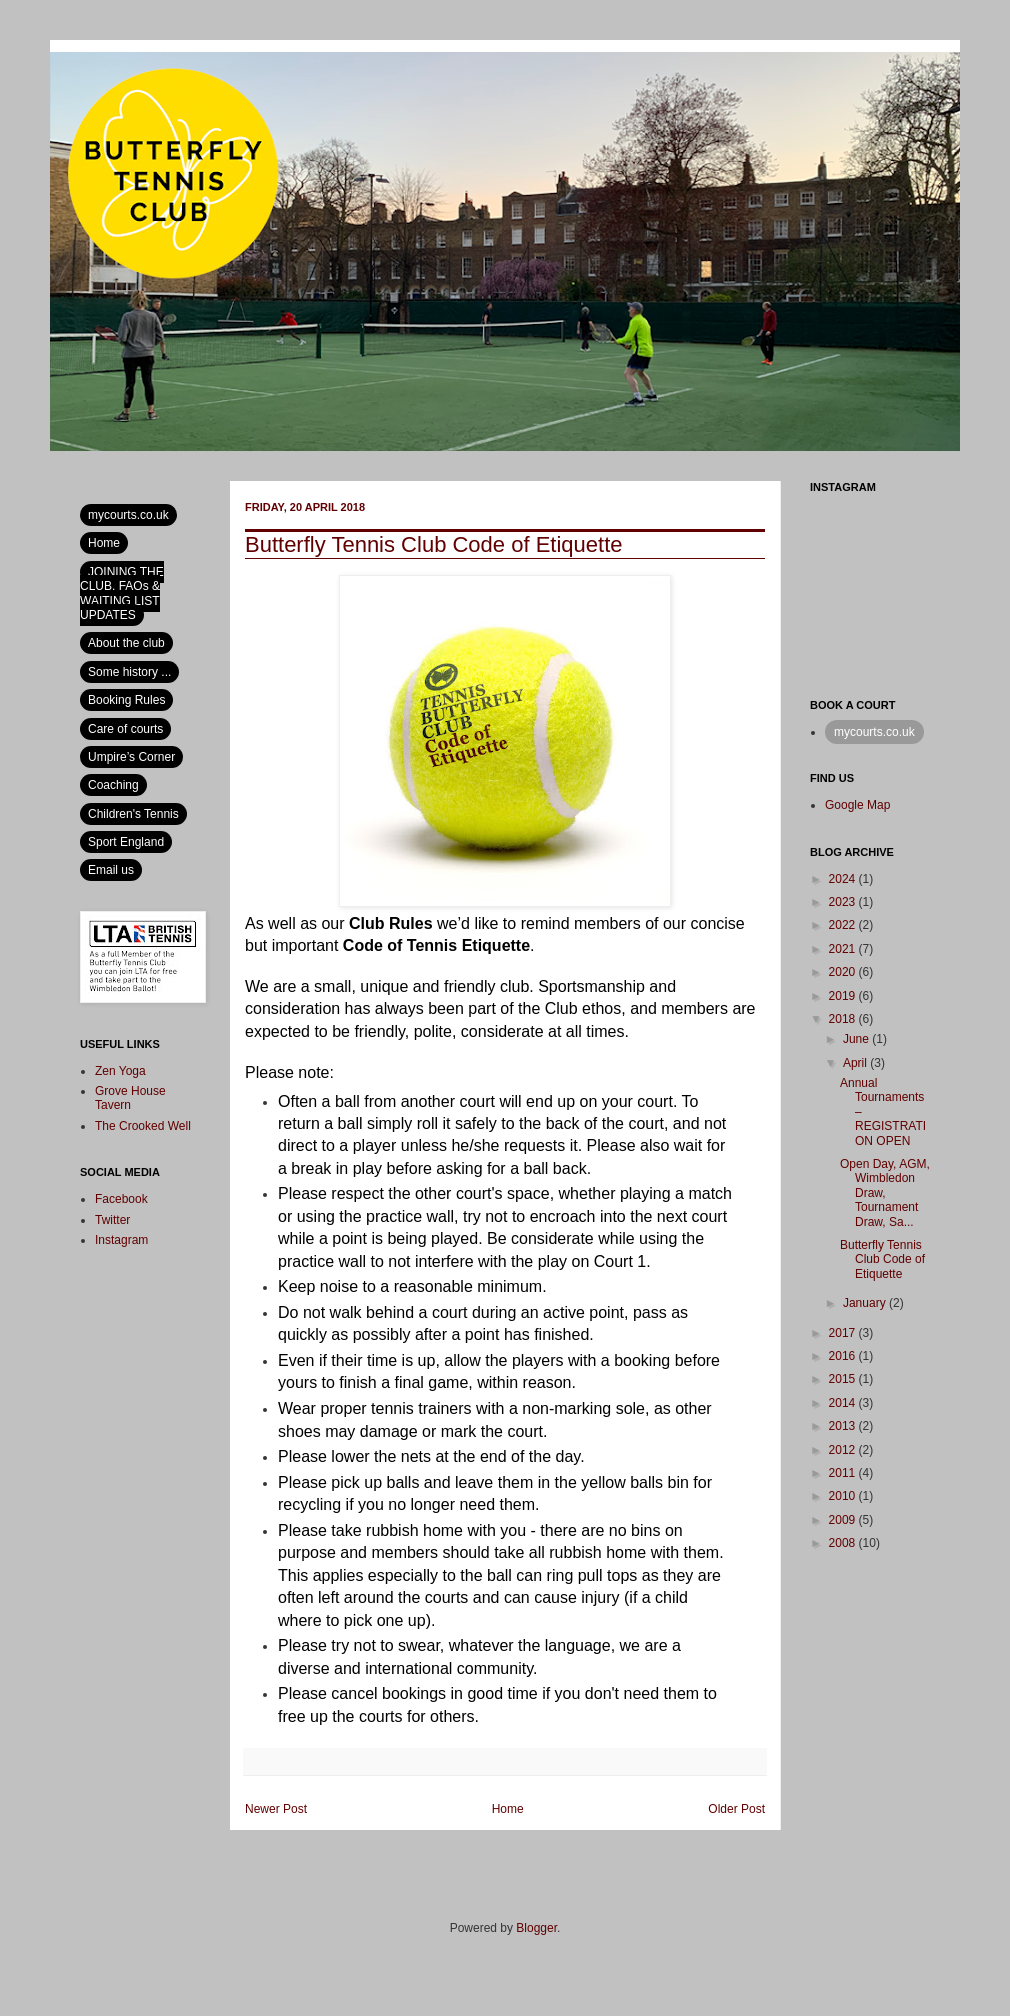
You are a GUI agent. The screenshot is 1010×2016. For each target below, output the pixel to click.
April (856, 1063)
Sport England (126, 842)
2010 (844, 1496)
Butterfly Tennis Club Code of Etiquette (882, 1259)
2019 (844, 996)
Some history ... (129, 672)
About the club (126, 643)
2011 (844, 1473)
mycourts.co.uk (128, 515)
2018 (844, 1019)
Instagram (121, 1240)
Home (508, 1809)
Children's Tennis (133, 814)
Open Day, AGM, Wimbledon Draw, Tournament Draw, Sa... (885, 1193)
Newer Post (276, 1809)
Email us (111, 870)
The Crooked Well (143, 1126)
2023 (844, 902)
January (866, 1303)
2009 (844, 1520)
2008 (844, 1543)
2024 (844, 879)
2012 (844, 1450)
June (857, 1039)
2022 (844, 925)
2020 (844, 972)
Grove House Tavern (130, 1098)
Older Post (736, 1809)
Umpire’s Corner (131, 757)
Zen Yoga (120, 1071)
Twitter (112, 1220)
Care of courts (125, 729)
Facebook (121, 1199)
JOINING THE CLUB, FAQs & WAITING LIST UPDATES (122, 593)
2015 (844, 1379)
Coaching (113, 785)
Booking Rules (126, 700)
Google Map (857, 805)
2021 (844, 949)
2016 (844, 1356)
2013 (844, 1426)
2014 (844, 1403)
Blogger (536, 1928)
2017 (844, 1333)
